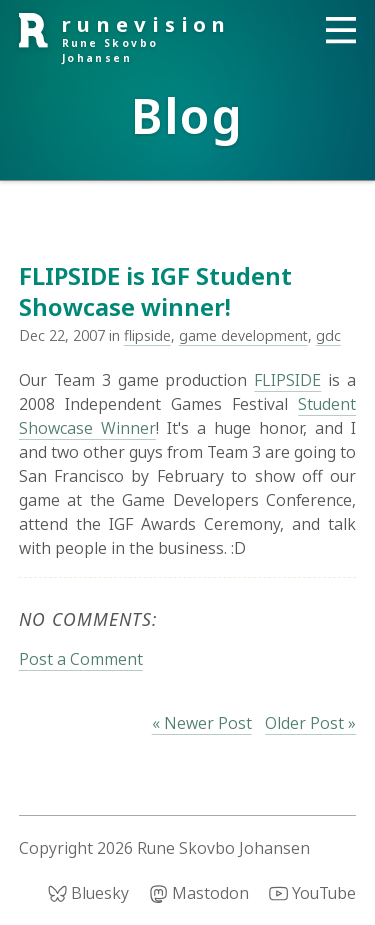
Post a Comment (81, 659)
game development (243, 335)
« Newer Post (202, 723)
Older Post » (310, 723)
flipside (147, 335)
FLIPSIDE (287, 380)
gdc (328, 335)
